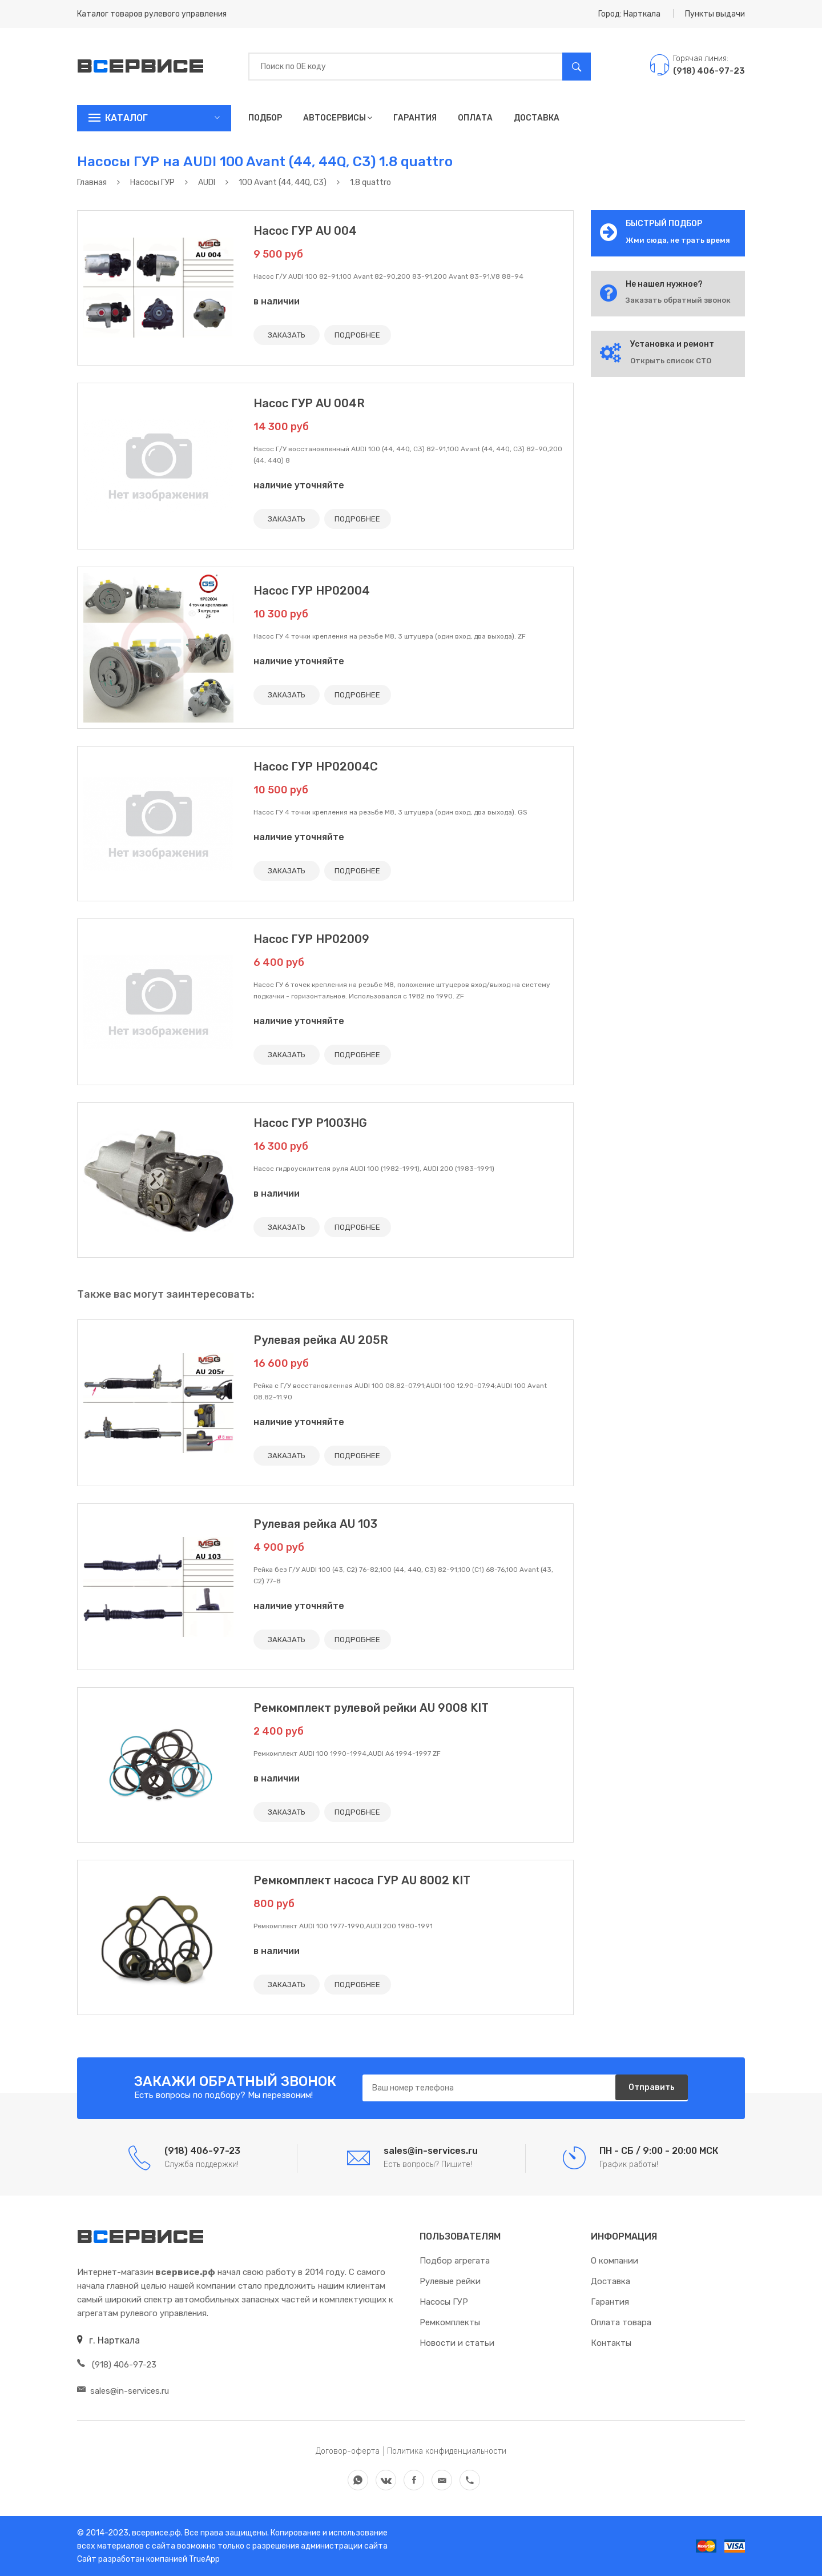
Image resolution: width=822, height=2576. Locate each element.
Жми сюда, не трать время (678, 240)
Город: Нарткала (629, 14)
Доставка (536, 118)
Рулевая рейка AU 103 (315, 1524)
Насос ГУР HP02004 (311, 590)
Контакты (611, 2343)
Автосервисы (337, 118)
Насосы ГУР (444, 2302)
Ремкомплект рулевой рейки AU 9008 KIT (371, 1708)
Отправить (647, 2088)
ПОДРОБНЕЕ (364, 335)
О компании (614, 2261)
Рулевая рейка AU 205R (320, 1340)
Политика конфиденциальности (446, 2451)
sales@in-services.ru (123, 2391)
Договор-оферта (348, 2451)
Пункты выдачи (715, 14)
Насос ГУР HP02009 (311, 939)
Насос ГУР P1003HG (310, 1123)
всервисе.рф (155, 2533)
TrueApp (204, 2559)
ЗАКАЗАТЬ (288, 335)
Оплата (475, 118)
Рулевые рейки (450, 2281)
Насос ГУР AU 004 (305, 231)
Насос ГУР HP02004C (315, 766)
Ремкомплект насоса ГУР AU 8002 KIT (361, 1880)
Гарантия (415, 118)
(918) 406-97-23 (116, 2365)
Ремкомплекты (450, 2322)
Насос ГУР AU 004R (309, 403)
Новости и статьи (457, 2343)
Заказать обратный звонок (678, 300)
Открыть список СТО (670, 360)
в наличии (276, 301)
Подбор (265, 118)
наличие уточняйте (298, 485)
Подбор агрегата (455, 2261)
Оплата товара (621, 2322)
